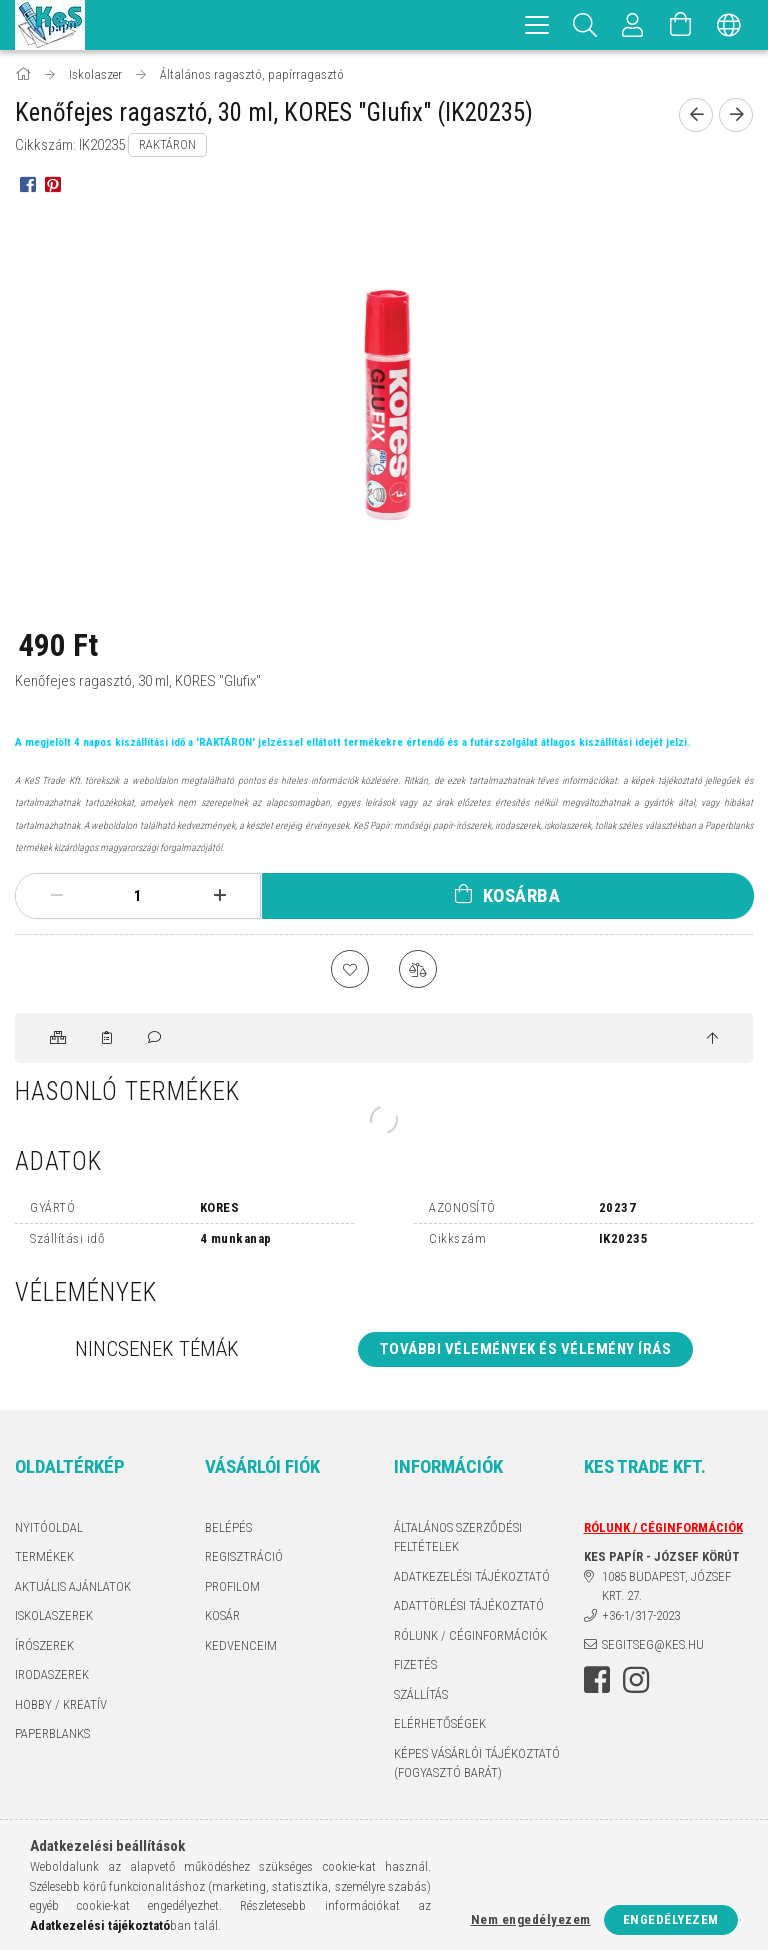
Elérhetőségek (440, 1725)
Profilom (232, 1587)
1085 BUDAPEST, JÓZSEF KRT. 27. (666, 1587)
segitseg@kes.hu (653, 1646)
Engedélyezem (671, 1919)
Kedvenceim (241, 1646)
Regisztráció (244, 1558)
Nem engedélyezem (531, 1919)
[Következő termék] (736, 115)
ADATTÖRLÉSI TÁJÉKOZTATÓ (469, 1607)
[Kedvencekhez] (349, 970)
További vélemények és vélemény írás (526, 1351)
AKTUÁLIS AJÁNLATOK (73, 1587)
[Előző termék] (696, 115)
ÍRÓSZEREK (44, 1646)
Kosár (222, 1617)
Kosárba (522, 895)
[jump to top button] (712, 1041)
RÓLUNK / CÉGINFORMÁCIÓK (470, 1636)
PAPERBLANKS (52, 1735)
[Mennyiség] (138, 896)
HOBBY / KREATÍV (61, 1705)
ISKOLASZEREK (54, 1617)
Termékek (44, 1558)
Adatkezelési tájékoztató (472, 1577)
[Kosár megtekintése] (681, 25)
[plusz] (219, 896)
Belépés (228, 1528)
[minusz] (56, 896)
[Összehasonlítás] (419, 970)
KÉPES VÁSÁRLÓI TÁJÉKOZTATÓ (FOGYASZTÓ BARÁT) (477, 1764)
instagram (636, 1681)
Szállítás (421, 1695)
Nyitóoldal (49, 1528)
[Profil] (633, 25)
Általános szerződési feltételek (458, 1538)
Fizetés (415, 1666)
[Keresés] (585, 25)
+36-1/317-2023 (641, 1616)
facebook (597, 1681)
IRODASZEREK (52, 1676)
